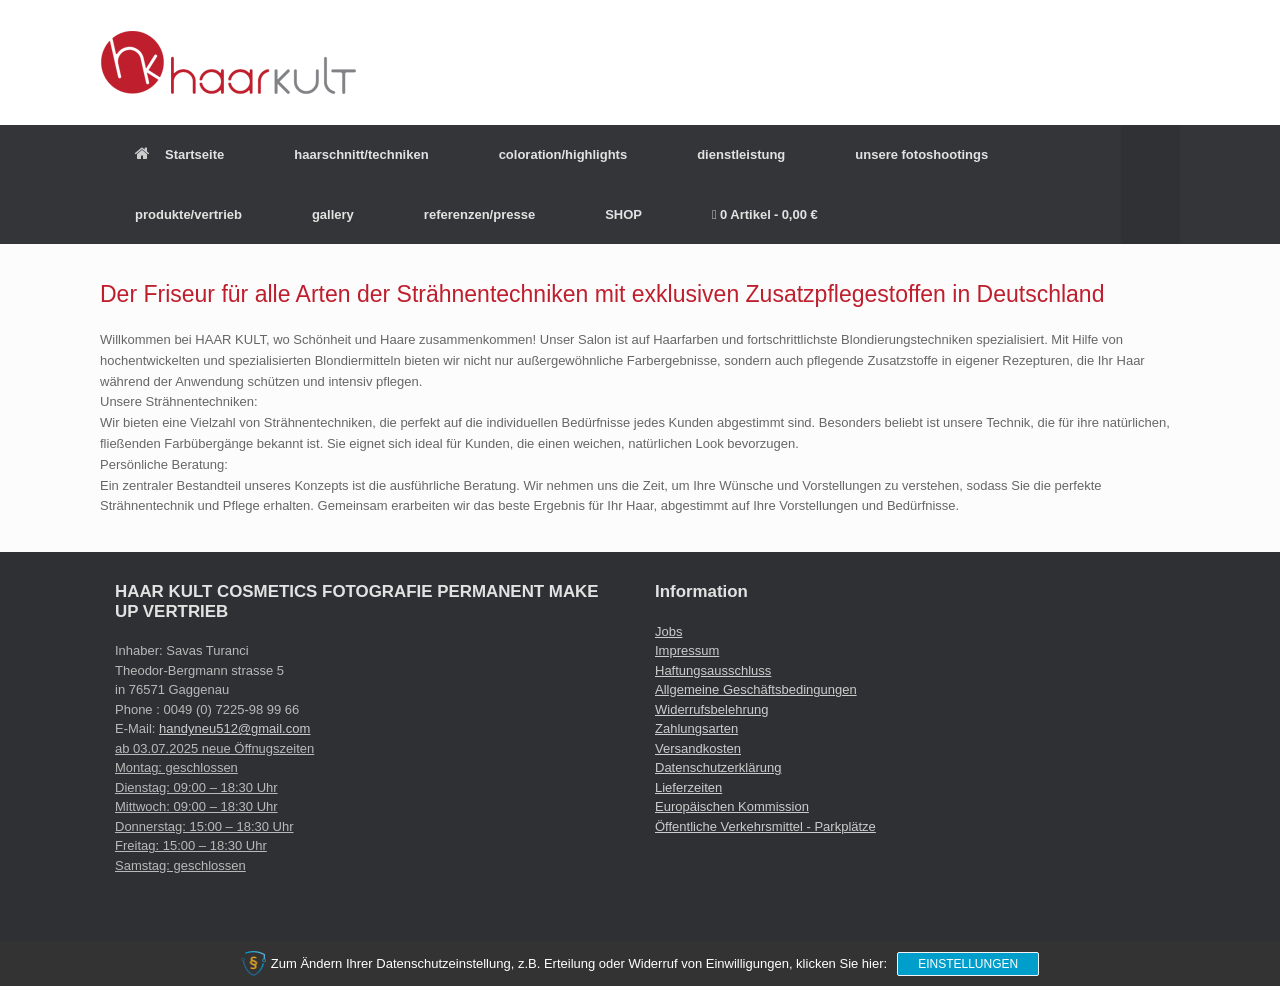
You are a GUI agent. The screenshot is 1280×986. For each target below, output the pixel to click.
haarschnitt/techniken (361, 154)
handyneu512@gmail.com (234, 728)
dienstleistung (741, 154)
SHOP (623, 214)
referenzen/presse (479, 214)
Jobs (668, 631)
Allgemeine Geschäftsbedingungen (756, 689)
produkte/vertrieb (188, 214)
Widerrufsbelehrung (711, 709)
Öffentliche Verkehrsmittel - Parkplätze (765, 826)
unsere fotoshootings (921, 154)
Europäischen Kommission (732, 806)
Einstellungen (968, 964)
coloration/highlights (563, 154)
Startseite (179, 154)
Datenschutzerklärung (718, 767)
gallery (333, 214)
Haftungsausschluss (713, 670)
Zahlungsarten (696, 728)
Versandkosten (698, 748)
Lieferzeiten (688, 787)
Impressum (687, 650)
